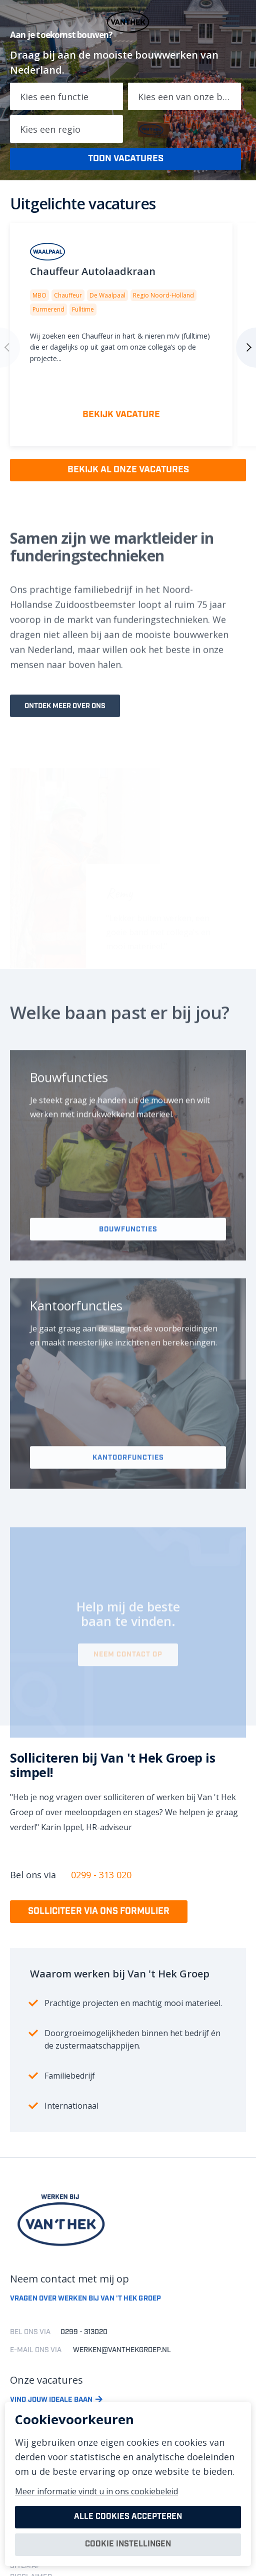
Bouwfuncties (128, 1251)
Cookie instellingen (128, 2544)
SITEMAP (25, 2566)
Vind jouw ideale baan (51, 2400)
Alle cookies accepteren (128, 2516)
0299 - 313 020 (101, 1875)
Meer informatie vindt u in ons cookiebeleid (96, 2491)
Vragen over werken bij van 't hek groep (85, 2299)
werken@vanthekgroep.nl (122, 2350)
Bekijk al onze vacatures (128, 470)
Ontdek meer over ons (65, 725)
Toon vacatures (126, 159)
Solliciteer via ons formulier (99, 1911)
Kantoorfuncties (128, 1483)
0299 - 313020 (84, 2332)
